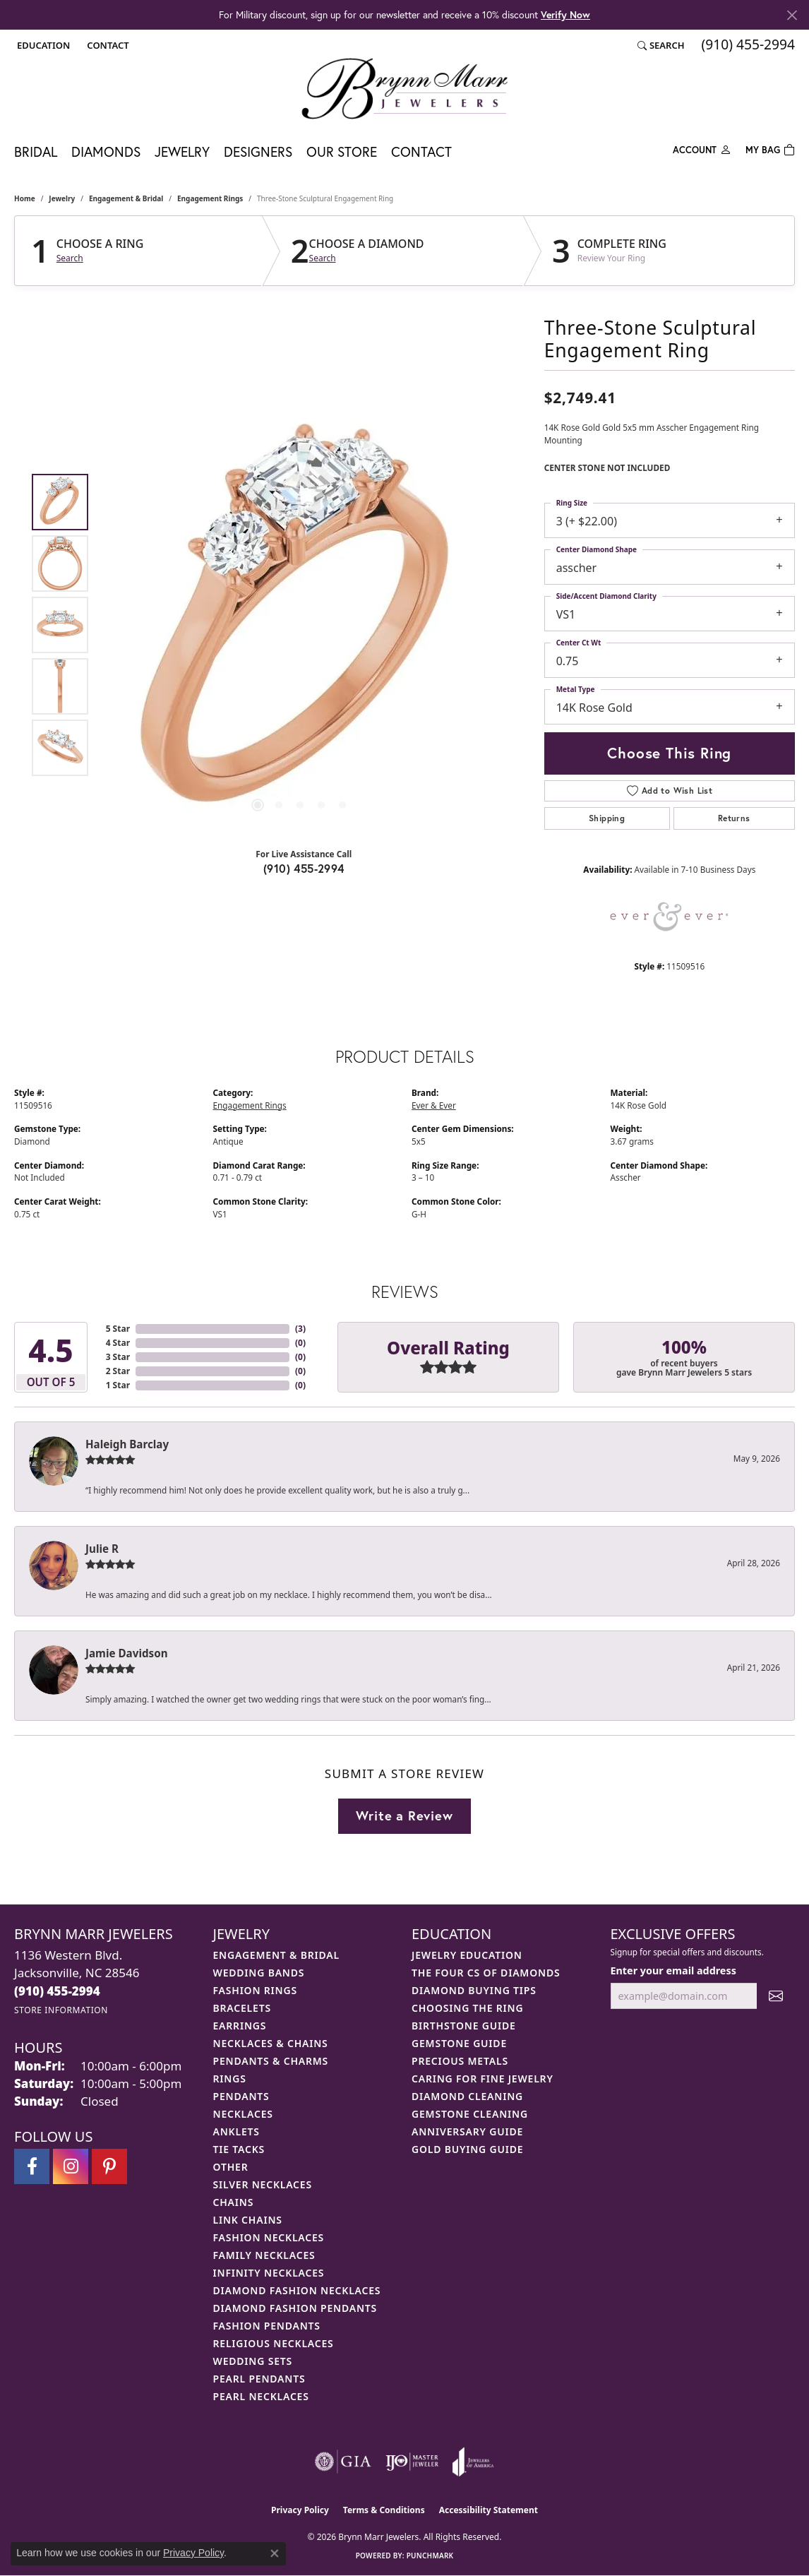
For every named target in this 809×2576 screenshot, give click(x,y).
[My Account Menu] (702, 149)
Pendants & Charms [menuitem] (271, 2061)
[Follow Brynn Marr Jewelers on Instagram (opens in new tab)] (70, 2166)
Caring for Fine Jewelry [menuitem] (482, 2078)
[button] (42, 45)
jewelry (62, 198)
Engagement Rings (210, 198)
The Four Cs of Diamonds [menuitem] (486, 1972)
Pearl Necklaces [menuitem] (261, 2396)
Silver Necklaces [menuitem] (262, 2184)
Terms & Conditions (384, 2510)
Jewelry (182, 151)
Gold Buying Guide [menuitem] (467, 2149)
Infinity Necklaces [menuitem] (269, 2272)
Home (24, 198)
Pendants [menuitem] (241, 2096)
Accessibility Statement (488, 2510)
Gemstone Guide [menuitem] (459, 2043)
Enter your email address (673, 1970)
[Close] (792, 15)
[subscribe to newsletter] (776, 1996)
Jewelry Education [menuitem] (467, 1955)
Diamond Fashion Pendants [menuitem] (295, 2308)
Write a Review (404, 1815)
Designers (258, 151)
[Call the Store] (57, 1991)
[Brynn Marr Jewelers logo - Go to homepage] (404, 88)
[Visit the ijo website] (411, 2461)
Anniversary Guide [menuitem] (467, 2131)
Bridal (35, 151)
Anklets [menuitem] (236, 2131)
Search (69, 258)
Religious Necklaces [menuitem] (273, 2343)
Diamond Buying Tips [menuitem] (474, 1990)
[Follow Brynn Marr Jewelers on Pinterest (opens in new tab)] (109, 2166)
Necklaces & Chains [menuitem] (270, 2043)
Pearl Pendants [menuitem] (259, 2378)
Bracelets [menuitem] (242, 2008)
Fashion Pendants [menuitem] (266, 2325)
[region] (300, 625)
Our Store (341, 151)
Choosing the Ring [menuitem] (467, 2008)
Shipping (607, 818)
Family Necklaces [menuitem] (264, 2255)
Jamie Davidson (126, 1653)
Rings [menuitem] (229, 2078)
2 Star (118, 1371)
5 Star (118, 1329)
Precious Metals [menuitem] (460, 2061)
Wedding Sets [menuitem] (253, 2361)
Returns (734, 818)
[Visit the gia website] (343, 2461)
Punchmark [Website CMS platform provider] (430, 2555)
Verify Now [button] (565, 14)
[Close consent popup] (274, 2553)
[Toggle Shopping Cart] (770, 149)
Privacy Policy (300, 2510)
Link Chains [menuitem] (247, 2219)
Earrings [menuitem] (240, 2025)
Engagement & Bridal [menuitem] (276, 1955)
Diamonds (105, 151)
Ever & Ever (434, 1105)
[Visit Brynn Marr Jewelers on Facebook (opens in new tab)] (31, 2166)
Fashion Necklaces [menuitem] (269, 2237)
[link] (106, 45)
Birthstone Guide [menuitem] (464, 2025)
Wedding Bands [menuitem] (259, 1972)
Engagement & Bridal (126, 198)
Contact (421, 151)
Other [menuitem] (230, 2167)
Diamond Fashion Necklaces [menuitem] (297, 2290)
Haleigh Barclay (127, 1444)
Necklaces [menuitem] (243, 2114)
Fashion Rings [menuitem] (255, 1990)
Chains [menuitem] (233, 2202)
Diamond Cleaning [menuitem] (467, 2096)
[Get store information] (61, 2010)
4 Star (118, 1343)
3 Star (118, 1357)
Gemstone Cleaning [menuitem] (470, 2114)
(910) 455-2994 (303, 868)
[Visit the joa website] (473, 2461)
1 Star (118, 1385)
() (300, 1329)
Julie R (102, 1549)
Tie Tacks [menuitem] (239, 2149)
